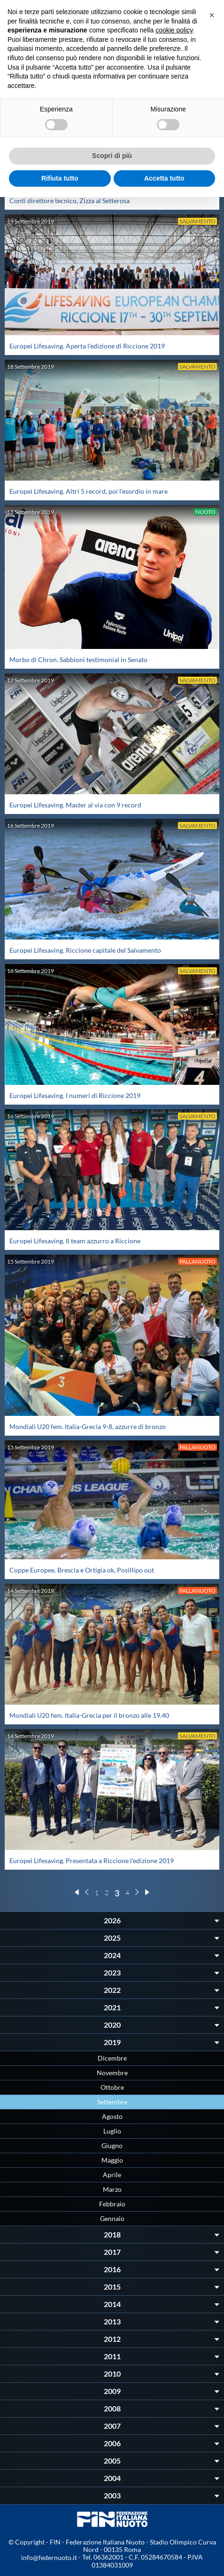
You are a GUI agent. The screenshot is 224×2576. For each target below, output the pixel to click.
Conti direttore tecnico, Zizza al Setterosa (69, 201)
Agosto (112, 2116)
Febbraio (112, 2204)
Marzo (112, 2189)
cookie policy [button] (174, 30)
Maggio (112, 2160)
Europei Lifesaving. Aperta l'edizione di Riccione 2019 (87, 346)
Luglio (112, 2131)
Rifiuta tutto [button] (59, 178)
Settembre (112, 2102)
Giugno (112, 2145)
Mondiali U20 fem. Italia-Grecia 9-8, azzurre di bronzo (87, 1426)
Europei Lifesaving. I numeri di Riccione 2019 (74, 1095)
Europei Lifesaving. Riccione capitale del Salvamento (85, 950)
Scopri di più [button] (112, 155)
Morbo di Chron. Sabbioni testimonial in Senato (78, 660)
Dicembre (112, 2058)
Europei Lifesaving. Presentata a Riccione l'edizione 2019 (91, 1861)
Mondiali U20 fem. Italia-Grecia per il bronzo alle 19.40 (89, 1715)
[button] (211, 15)
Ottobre (112, 2087)
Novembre (112, 2073)
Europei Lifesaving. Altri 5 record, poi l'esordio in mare (88, 491)
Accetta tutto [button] (164, 178)
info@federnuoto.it (49, 2557)
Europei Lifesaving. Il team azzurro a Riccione (74, 1241)
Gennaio (112, 2218)
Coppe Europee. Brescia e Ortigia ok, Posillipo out (81, 1570)
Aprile (112, 2175)
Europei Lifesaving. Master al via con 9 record (75, 805)
